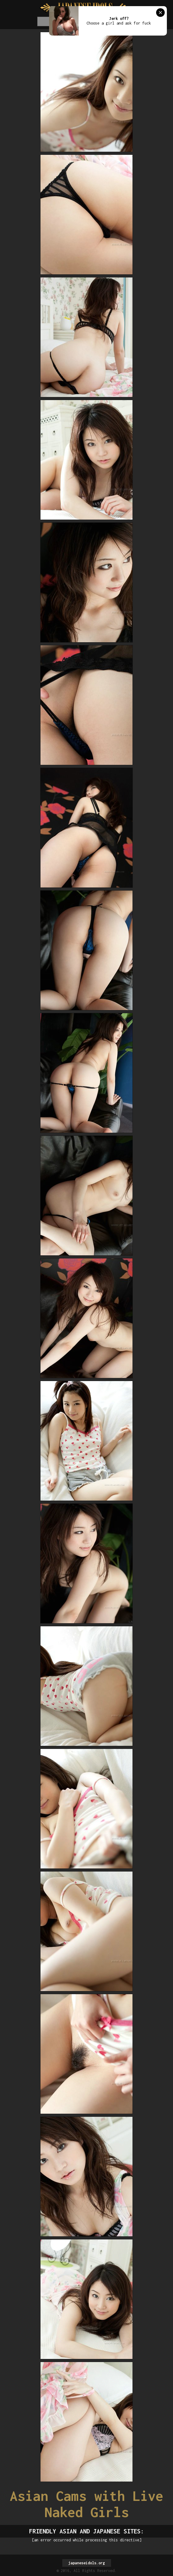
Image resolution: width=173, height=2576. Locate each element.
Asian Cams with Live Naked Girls (86, 2504)
